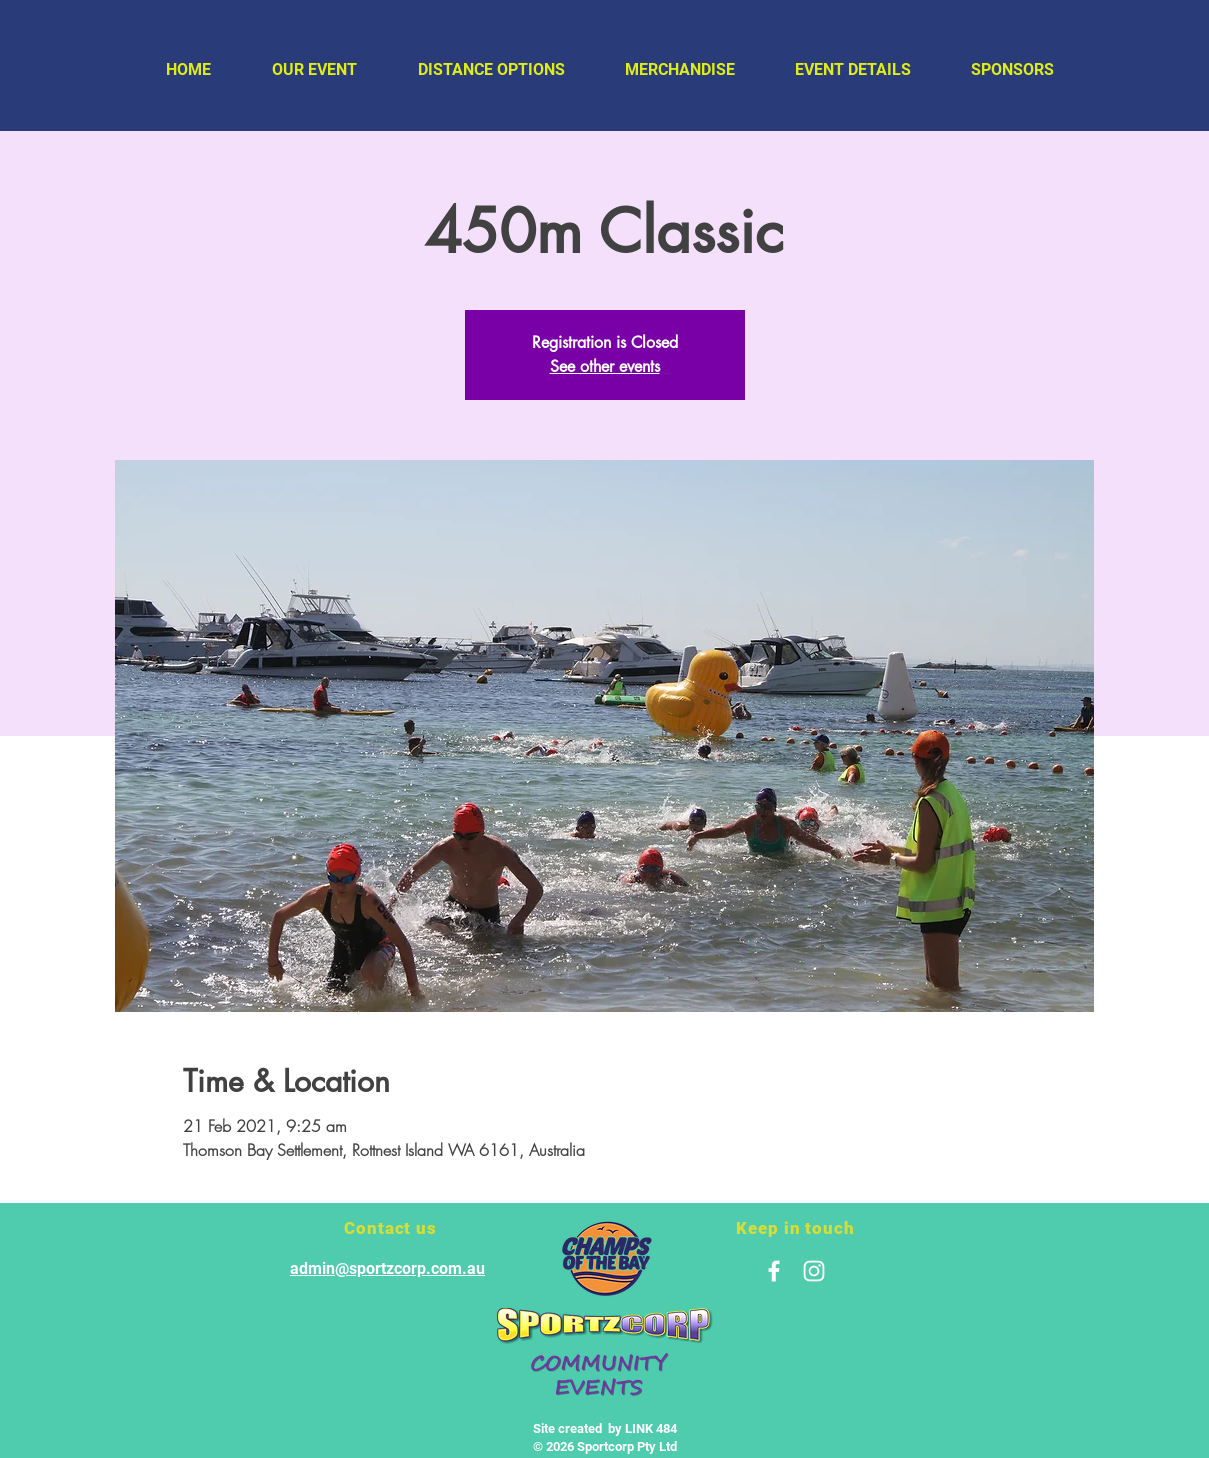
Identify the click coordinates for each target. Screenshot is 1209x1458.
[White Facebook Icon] (774, 1271)
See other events (605, 366)
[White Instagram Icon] (814, 1271)
